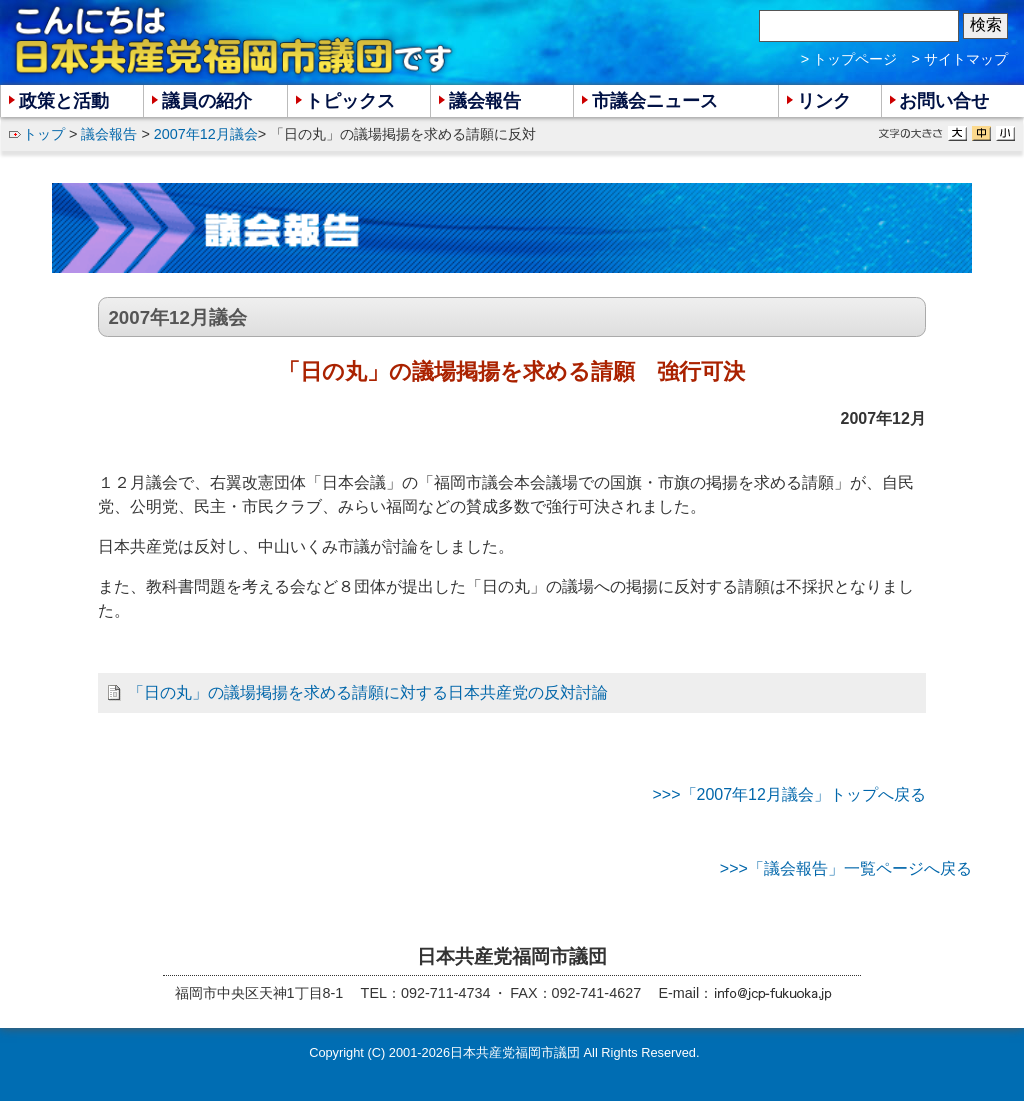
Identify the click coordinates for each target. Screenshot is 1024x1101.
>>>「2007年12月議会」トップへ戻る (788, 794)
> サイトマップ (960, 59)
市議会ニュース (655, 101)
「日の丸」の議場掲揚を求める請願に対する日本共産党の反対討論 (368, 692)
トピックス (350, 101)
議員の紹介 (207, 101)
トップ (44, 134)
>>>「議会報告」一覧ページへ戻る (846, 868)
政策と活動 (64, 101)
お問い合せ (944, 101)
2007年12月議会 (206, 134)
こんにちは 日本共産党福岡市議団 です (235, 41)
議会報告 (109, 134)
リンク (824, 101)
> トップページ (849, 59)
